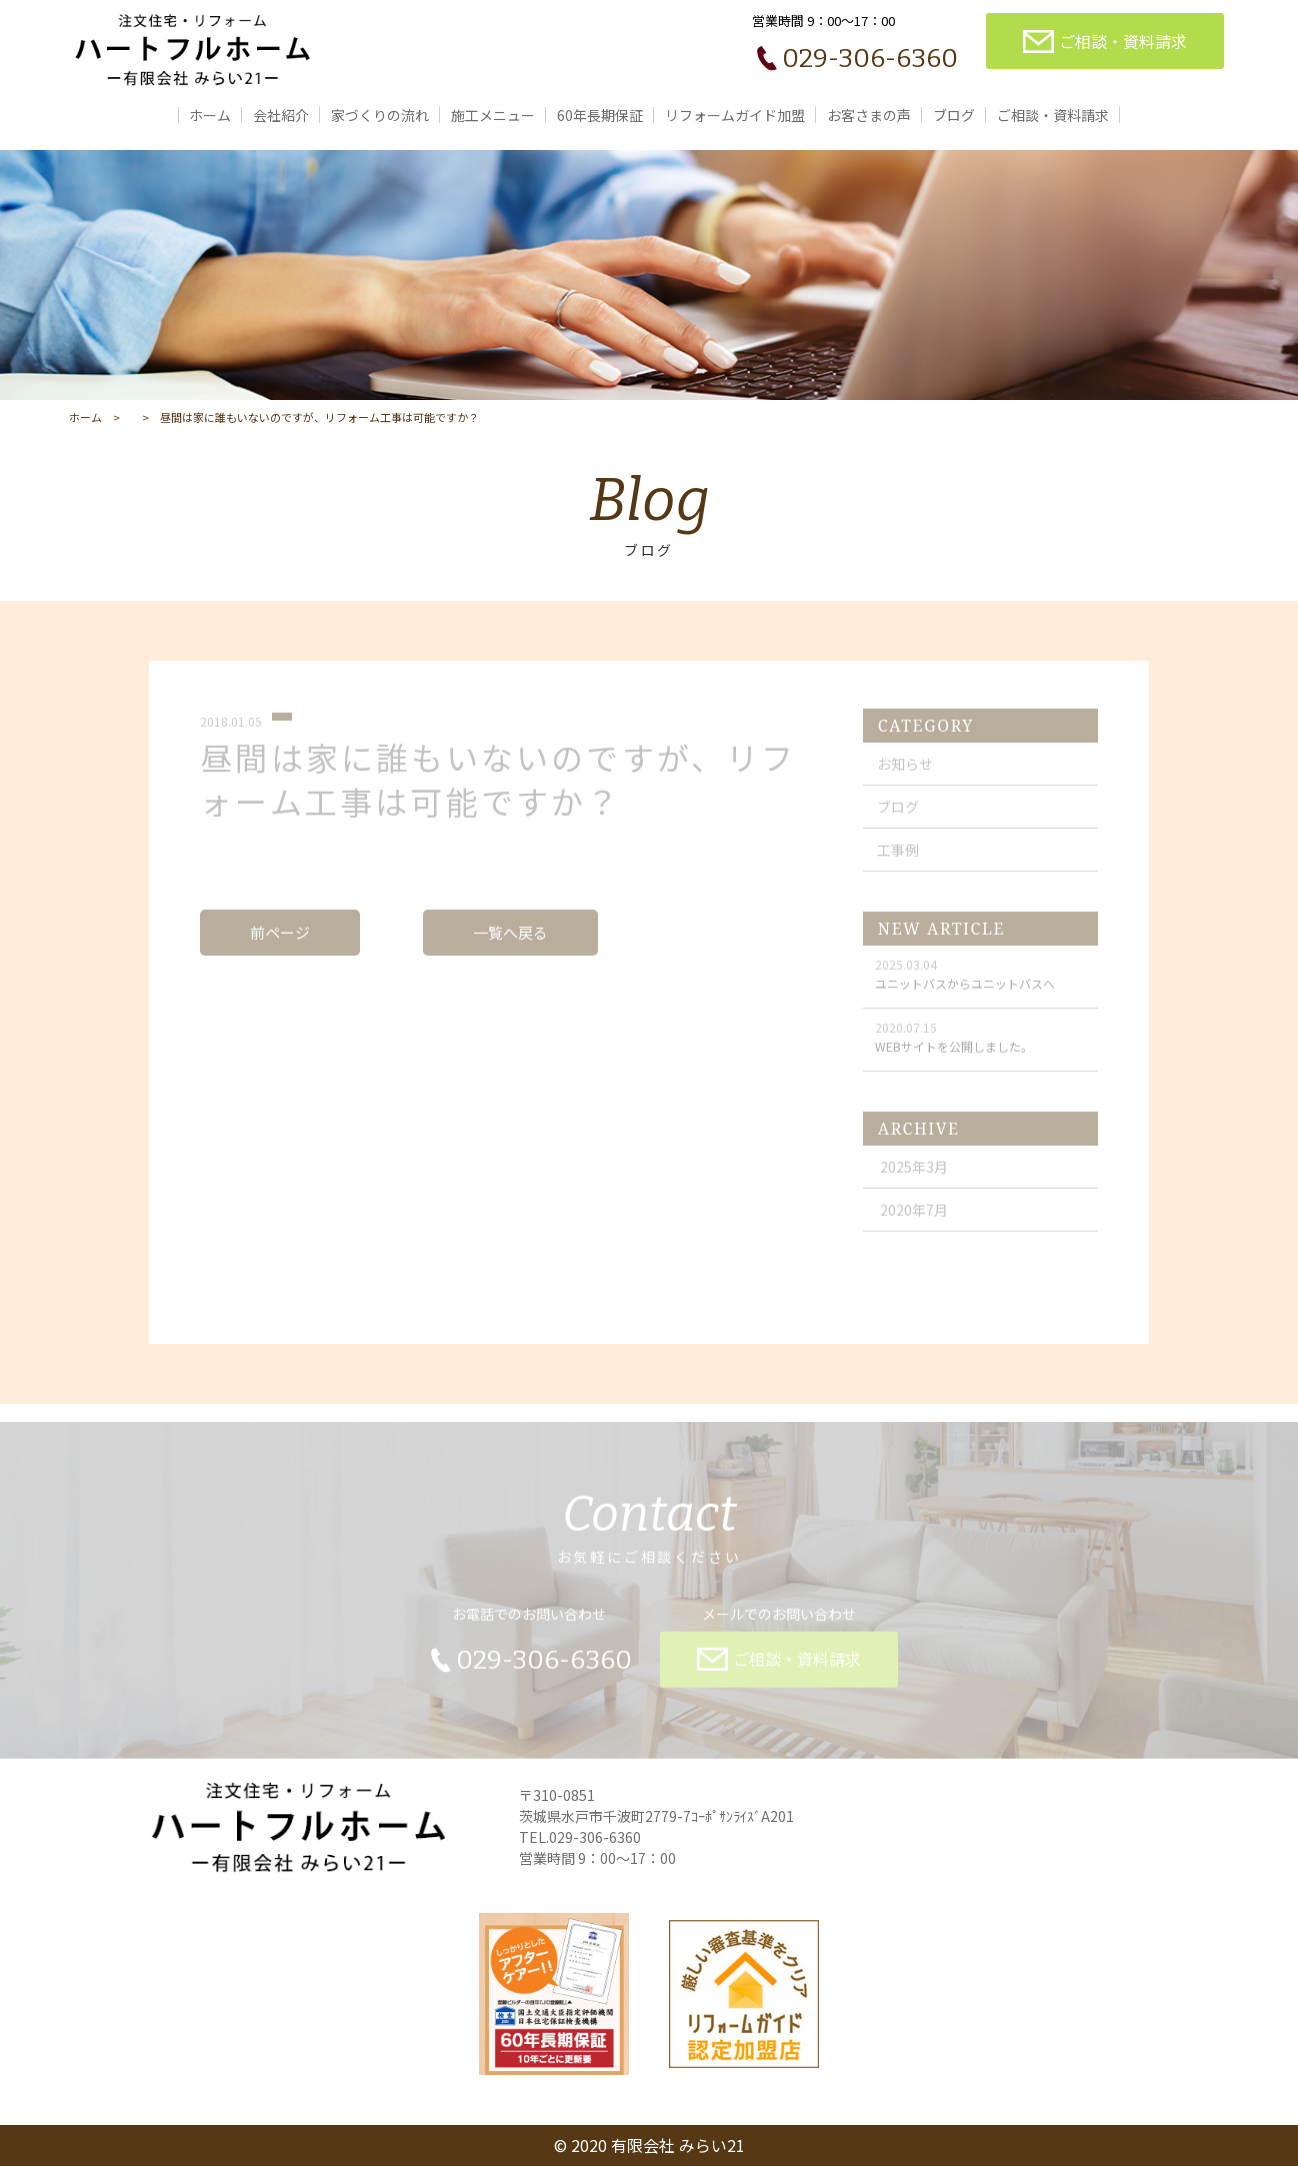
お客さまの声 (869, 115)
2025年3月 (914, 1176)
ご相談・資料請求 (1053, 115)
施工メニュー (493, 115)
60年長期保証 (600, 115)
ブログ (954, 115)
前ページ (280, 941)
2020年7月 (914, 1219)
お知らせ (905, 773)
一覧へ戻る (510, 941)
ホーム (210, 115)
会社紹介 (281, 115)
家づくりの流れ (380, 115)
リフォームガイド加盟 (735, 115)
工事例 (898, 859)
